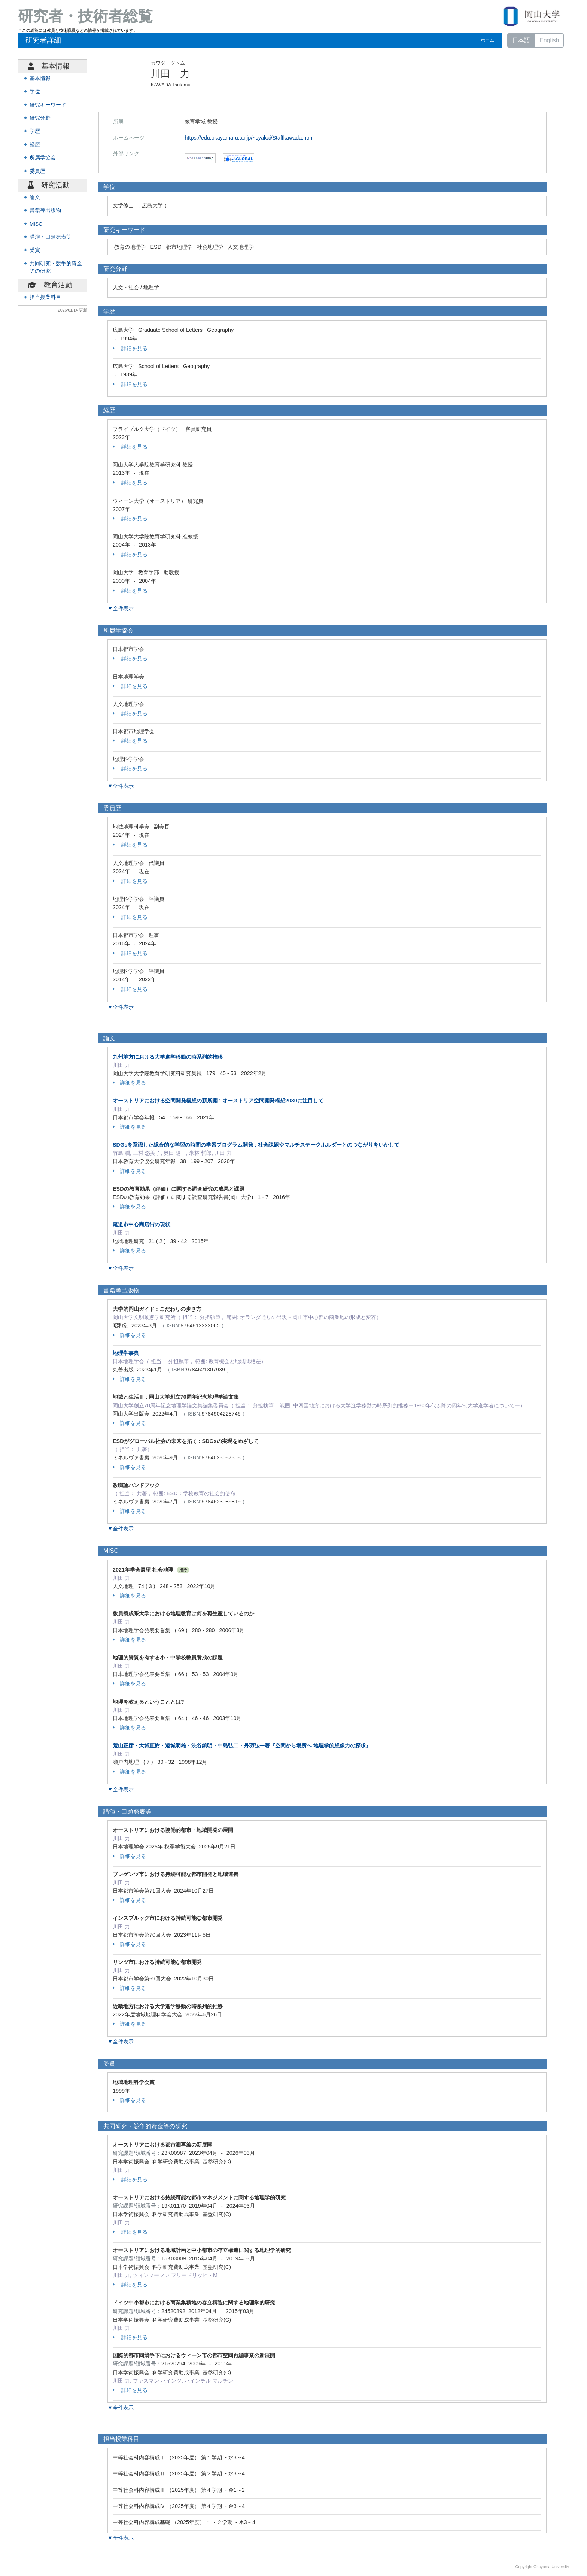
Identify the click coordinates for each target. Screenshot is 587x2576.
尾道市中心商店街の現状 (141, 1224)
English (549, 40)
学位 (35, 91)
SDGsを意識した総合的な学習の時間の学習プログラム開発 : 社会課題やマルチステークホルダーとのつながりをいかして (256, 1145)
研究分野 (40, 118)
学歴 (35, 131)
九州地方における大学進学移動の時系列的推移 (168, 1057)
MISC (36, 224)
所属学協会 (43, 157)
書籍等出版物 (45, 210)
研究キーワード (48, 105)
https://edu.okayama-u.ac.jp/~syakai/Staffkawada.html (249, 138)
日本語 (521, 40)
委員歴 (37, 171)
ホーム (487, 40)
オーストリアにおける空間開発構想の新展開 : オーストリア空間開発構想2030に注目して (218, 1101)
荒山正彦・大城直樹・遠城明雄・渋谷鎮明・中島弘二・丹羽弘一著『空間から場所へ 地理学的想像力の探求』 (242, 1746)
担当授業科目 (45, 297)
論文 (35, 197)
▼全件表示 (120, 608)
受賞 (35, 250)
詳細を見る (130, 348)
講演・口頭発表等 (51, 237)
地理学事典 (126, 1353)
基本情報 (40, 78)
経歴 (35, 144)
